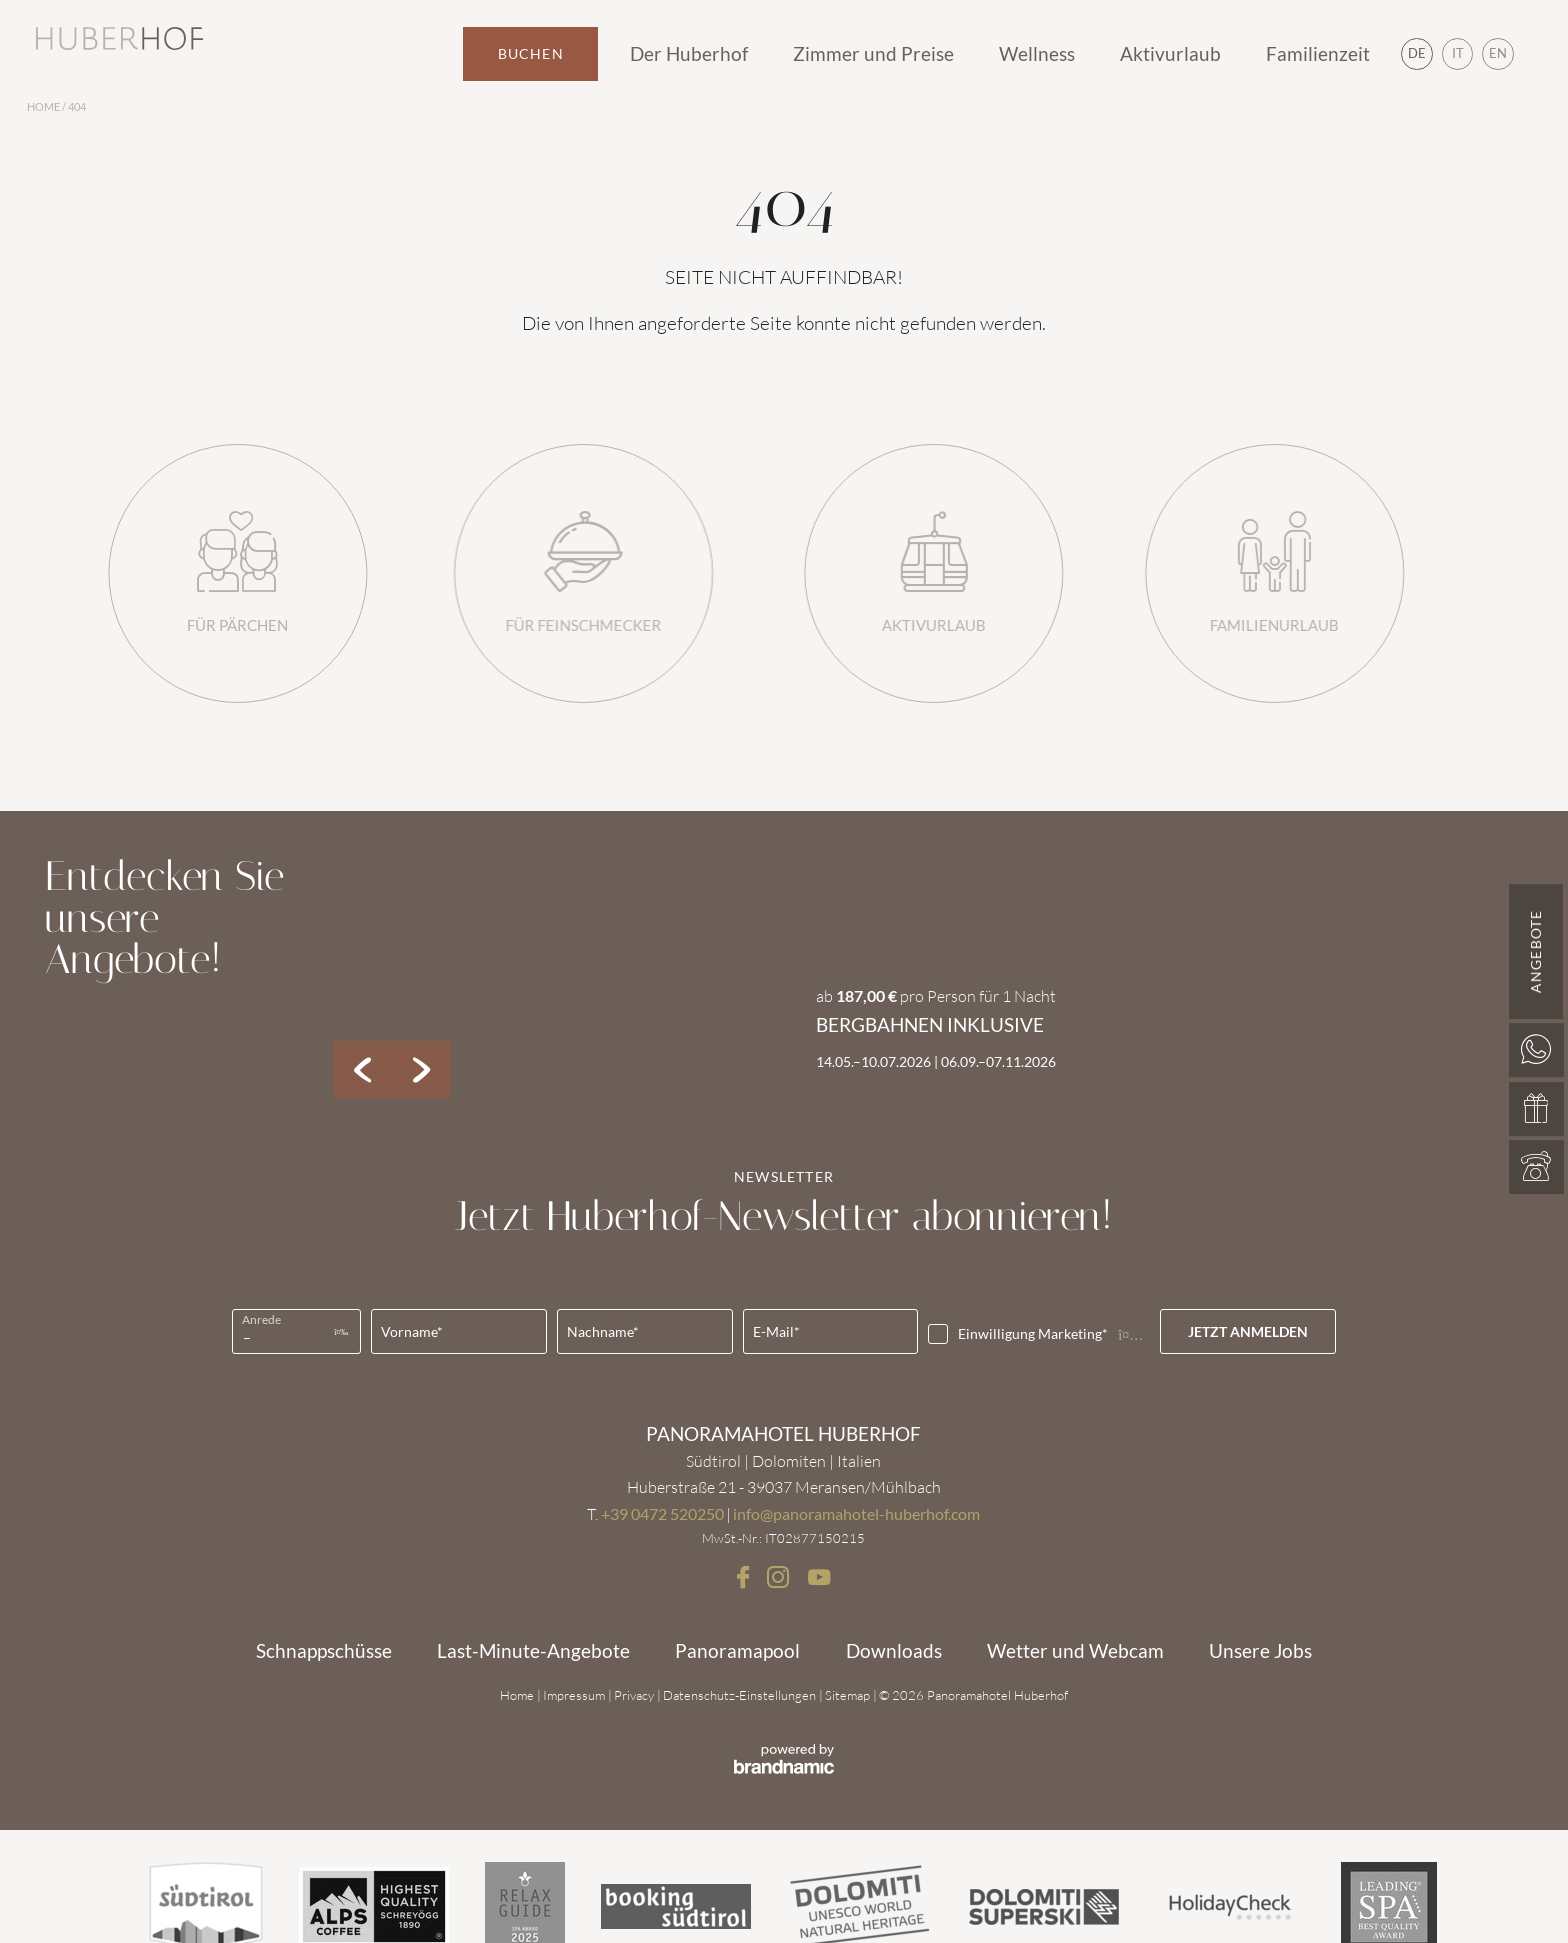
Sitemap (849, 1695)
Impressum (575, 1695)
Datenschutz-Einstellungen (741, 1695)
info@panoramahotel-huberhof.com (856, 1513)
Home (44, 106)
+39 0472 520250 (662, 1513)
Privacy (635, 1695)
